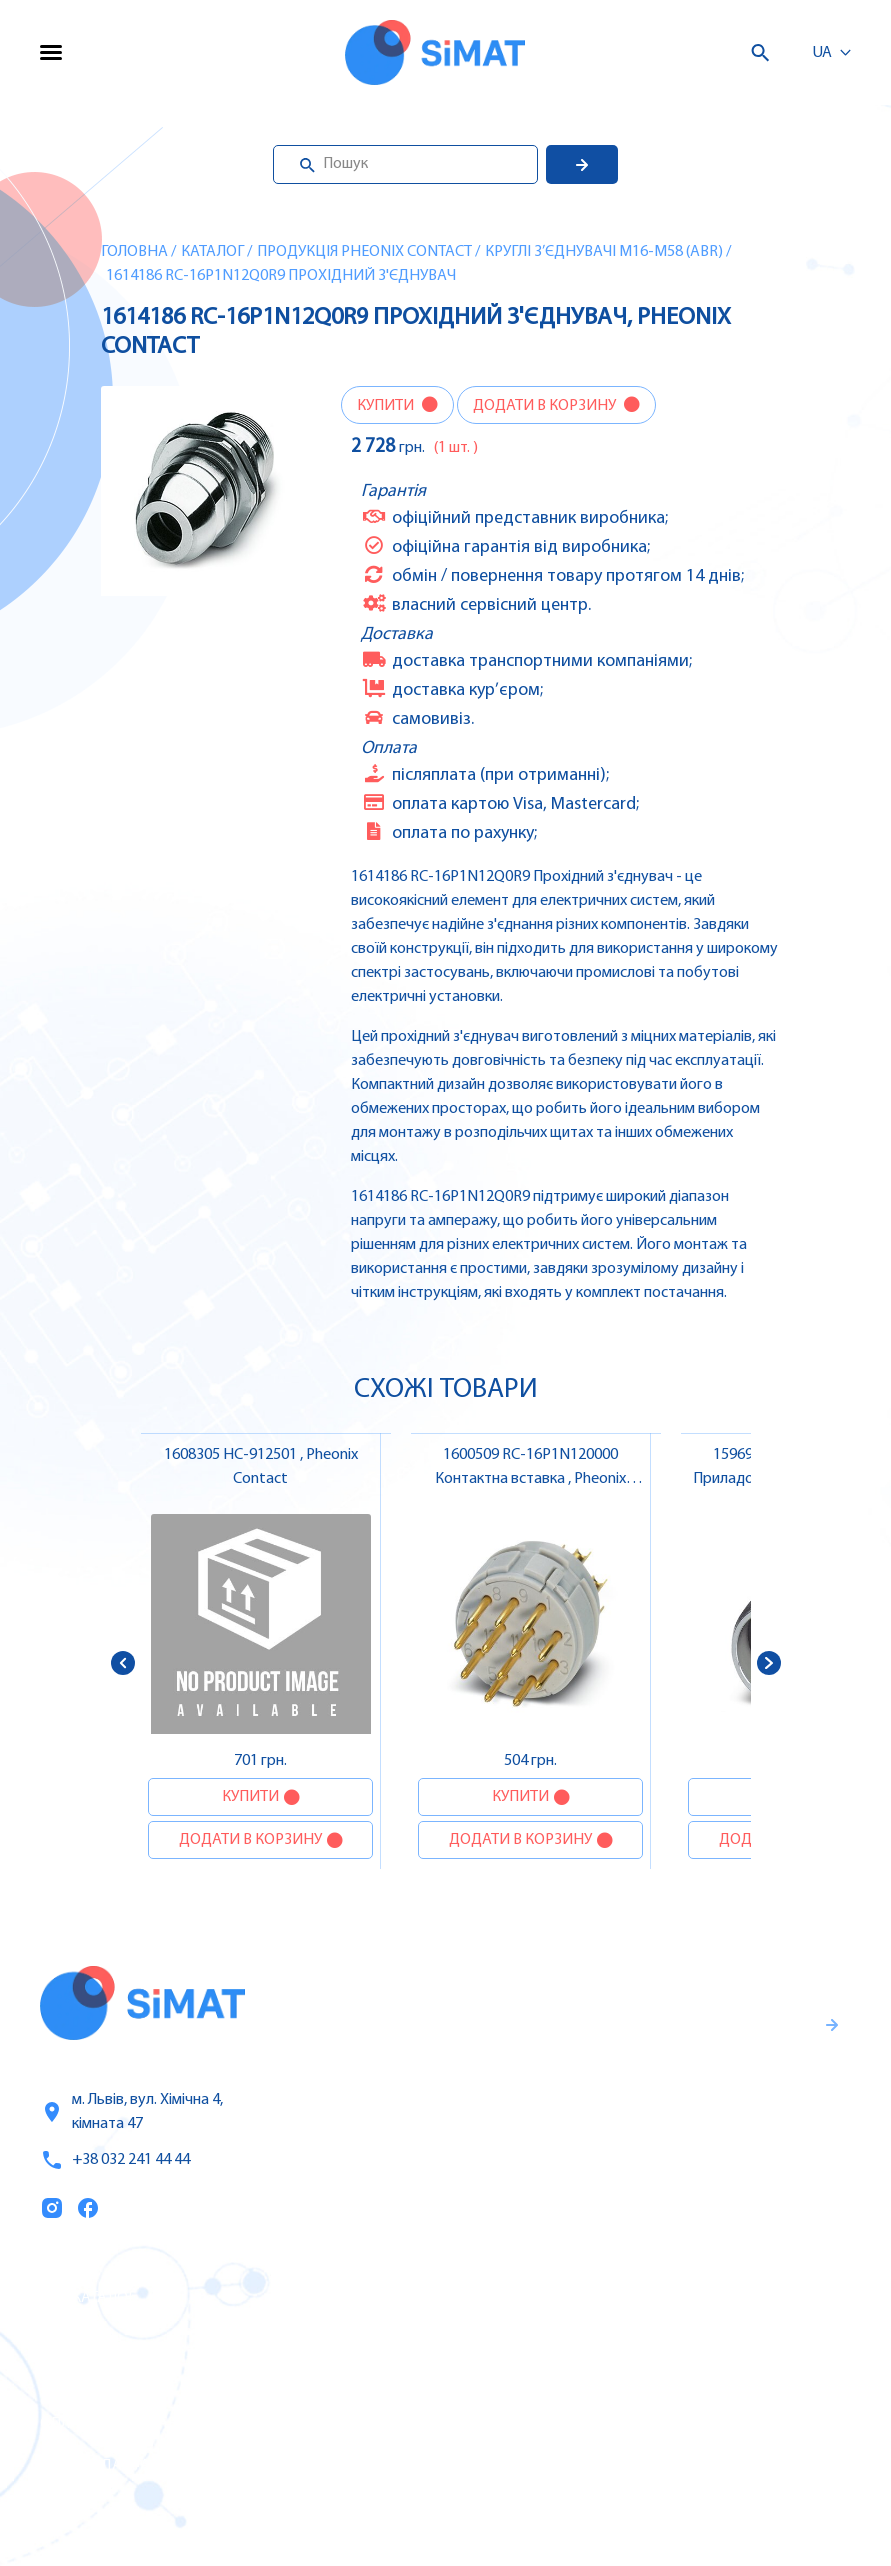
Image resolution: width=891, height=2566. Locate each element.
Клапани (543, 2507)
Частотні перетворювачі (604, 2339)
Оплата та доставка (118, 2424)
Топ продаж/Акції (109, 2466)
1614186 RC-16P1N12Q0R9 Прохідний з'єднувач (281, 276)
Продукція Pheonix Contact (364, 252)
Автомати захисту (581, 2381)
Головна (134, 252)
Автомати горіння (578, 2465)
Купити (387, 406)
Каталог (212, 252)
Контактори (555, 2423)
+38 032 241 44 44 (115, 2160)
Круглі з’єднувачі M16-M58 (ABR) (604, 252)
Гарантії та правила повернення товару (633, 2102)
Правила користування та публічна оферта (611, 2168)
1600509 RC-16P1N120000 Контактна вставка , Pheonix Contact (530, 1479)
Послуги (73, 2340)
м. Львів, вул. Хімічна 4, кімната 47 (131, 2112)
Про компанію (98, 2382)
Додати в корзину (546, 406)
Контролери (556, 2297)
